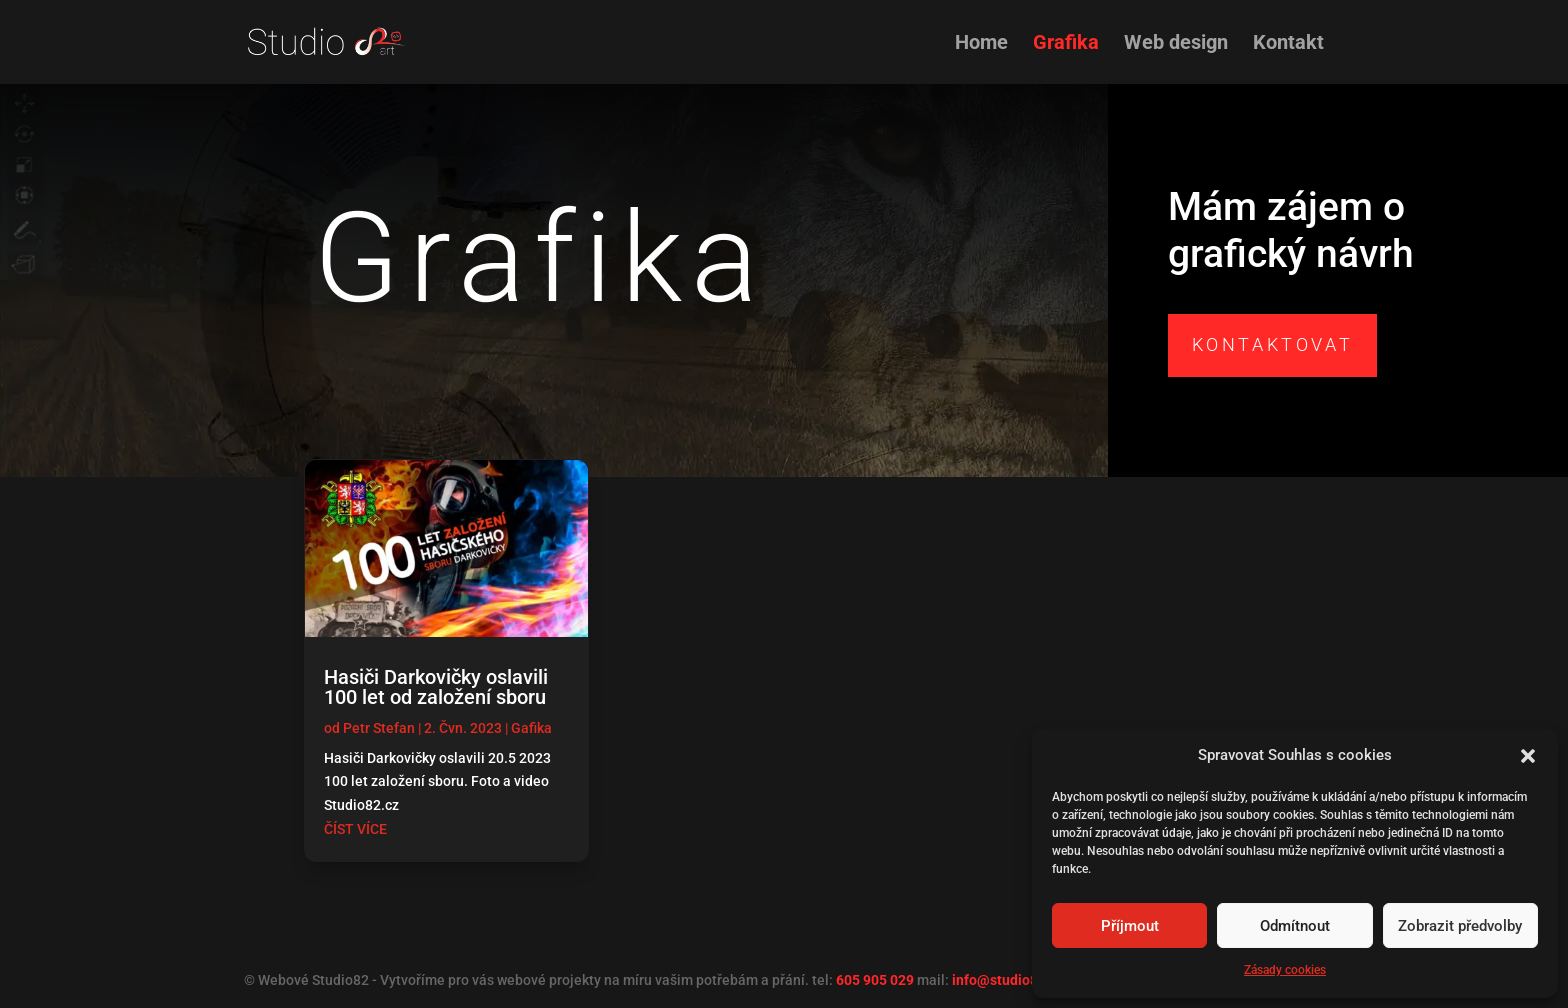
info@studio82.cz (1008, 980)
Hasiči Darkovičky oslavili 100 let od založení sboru (436, 687)
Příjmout (1130, 926)
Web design (1176, 44)
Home (981, 44)
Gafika (531, 728)
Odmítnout (1295, 926)
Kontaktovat (1273, 344)
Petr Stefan (379, 728)
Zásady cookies (1285, 970)
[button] (1528, 756)
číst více (355, 829)
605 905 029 (875, 980)
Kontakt (1288, 44)
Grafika (1066, 44)
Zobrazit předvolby (1460, 926)
